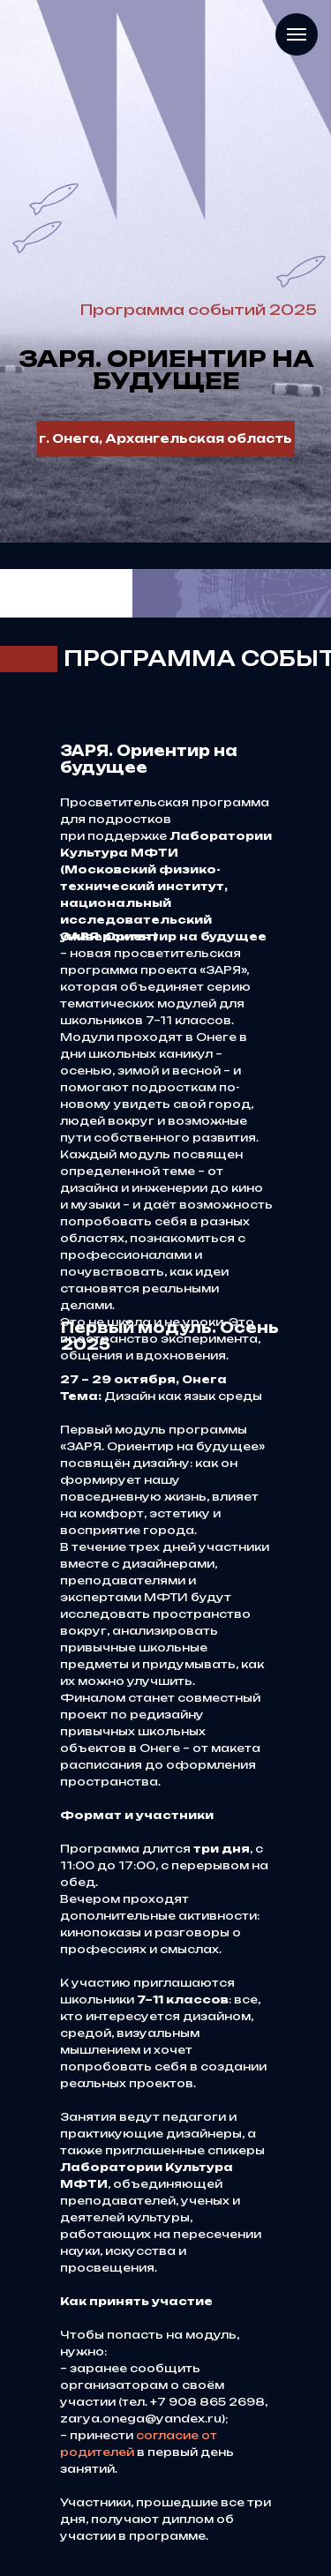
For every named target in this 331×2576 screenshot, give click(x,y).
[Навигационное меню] (296, 34)
